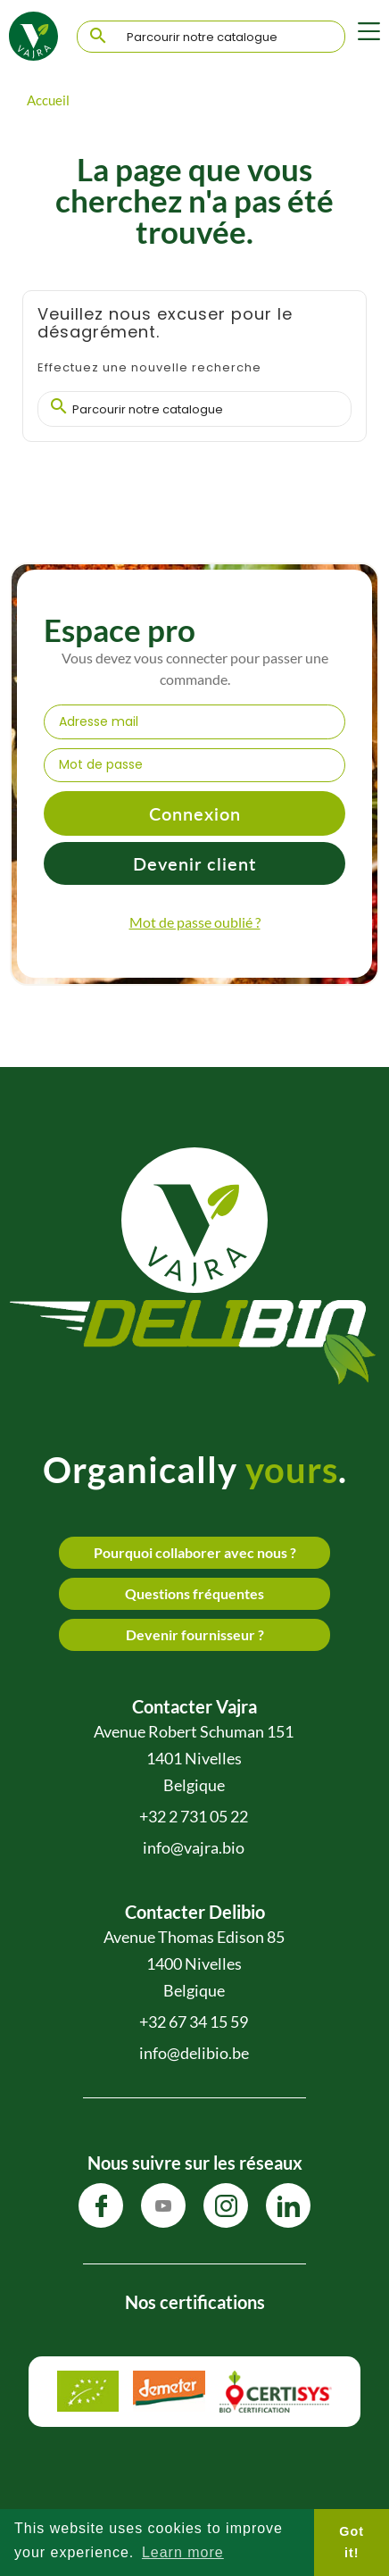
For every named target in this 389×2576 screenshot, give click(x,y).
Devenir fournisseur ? (195, 1634)
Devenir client (194, 863)
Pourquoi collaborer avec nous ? (195, 1552)
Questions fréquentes (194, 1593)
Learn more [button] (183, 2552)
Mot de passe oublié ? (195, 921)
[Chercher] (210, 37)
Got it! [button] (351, 2542)
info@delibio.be (194, 2053)
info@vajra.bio (193, 1847)
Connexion (195, 813)
